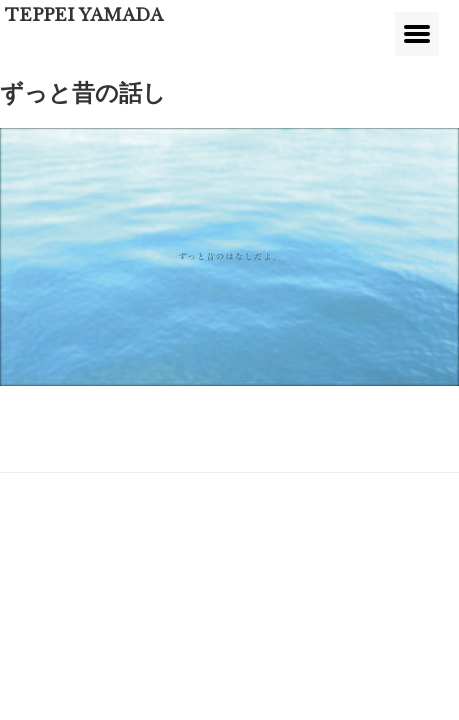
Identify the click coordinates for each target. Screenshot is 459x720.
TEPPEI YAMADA (84, 15)
